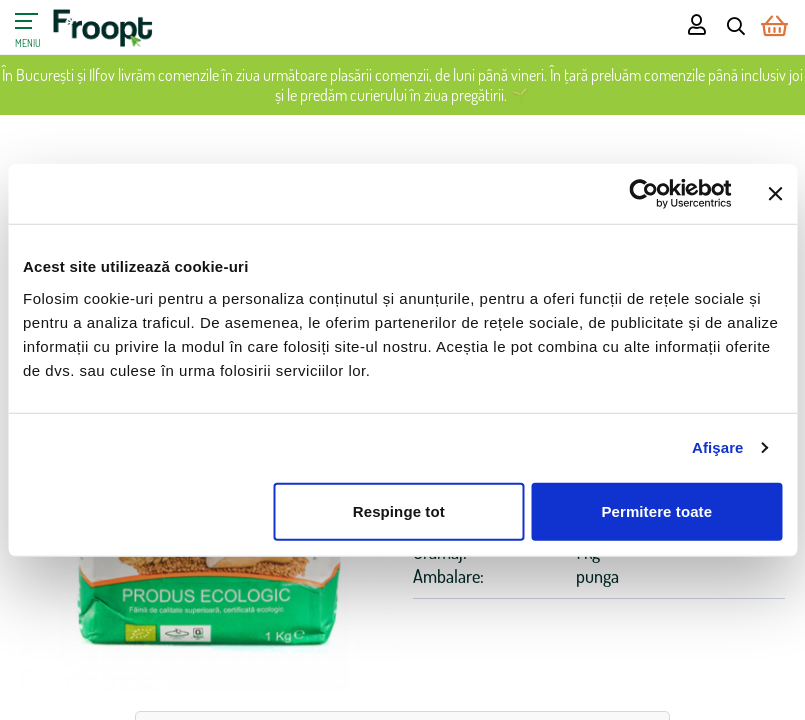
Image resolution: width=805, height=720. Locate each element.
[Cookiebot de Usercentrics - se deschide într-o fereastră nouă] (643, 194)
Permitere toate (656, 510)
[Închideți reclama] (775, 194)
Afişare (718, 447)
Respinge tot (399, 510)
